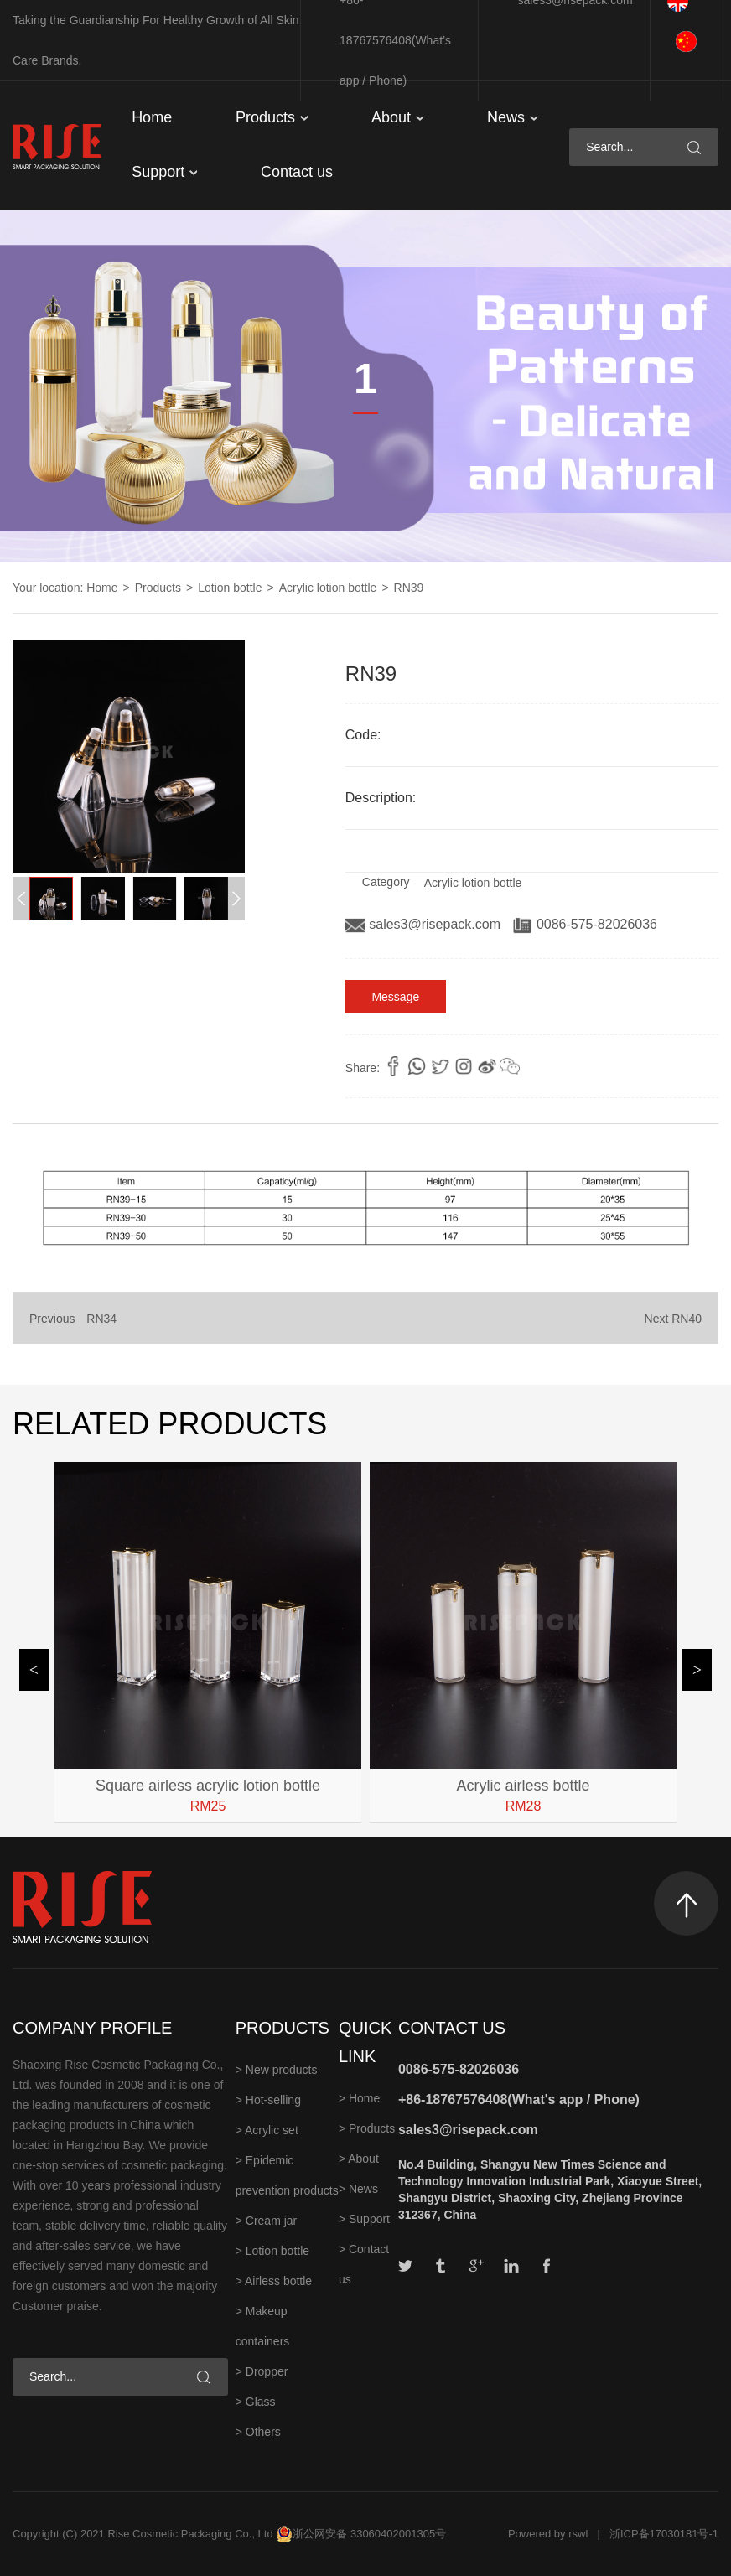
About (397, 117)
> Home (359, 2098)
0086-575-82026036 (584, 924)
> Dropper (262, 2371)
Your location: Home (65, 587)
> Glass (256, 2401)
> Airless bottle (274, 2281)
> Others (258, 2432)
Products (272, 117)
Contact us (297, 171)
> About (359, 2158)
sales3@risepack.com (425, 924)
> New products (277, 2069)
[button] (236, 898)
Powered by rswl (548, 2533)
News (512, 117)
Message (395, 996)
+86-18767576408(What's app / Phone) (519, 2099)
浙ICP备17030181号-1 (663, 2533)
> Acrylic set (267, 2130)
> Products (367, 2128)
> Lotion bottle (272, 2250)
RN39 (409, 587)
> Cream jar (267, 2220)
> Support (364, 2219)
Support (164, 171)
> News (358, 2188)
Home (152, 117)
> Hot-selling (268, 2100)
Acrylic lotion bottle (328, 587)
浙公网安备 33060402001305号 (369, 2533)
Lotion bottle (230, 587)
